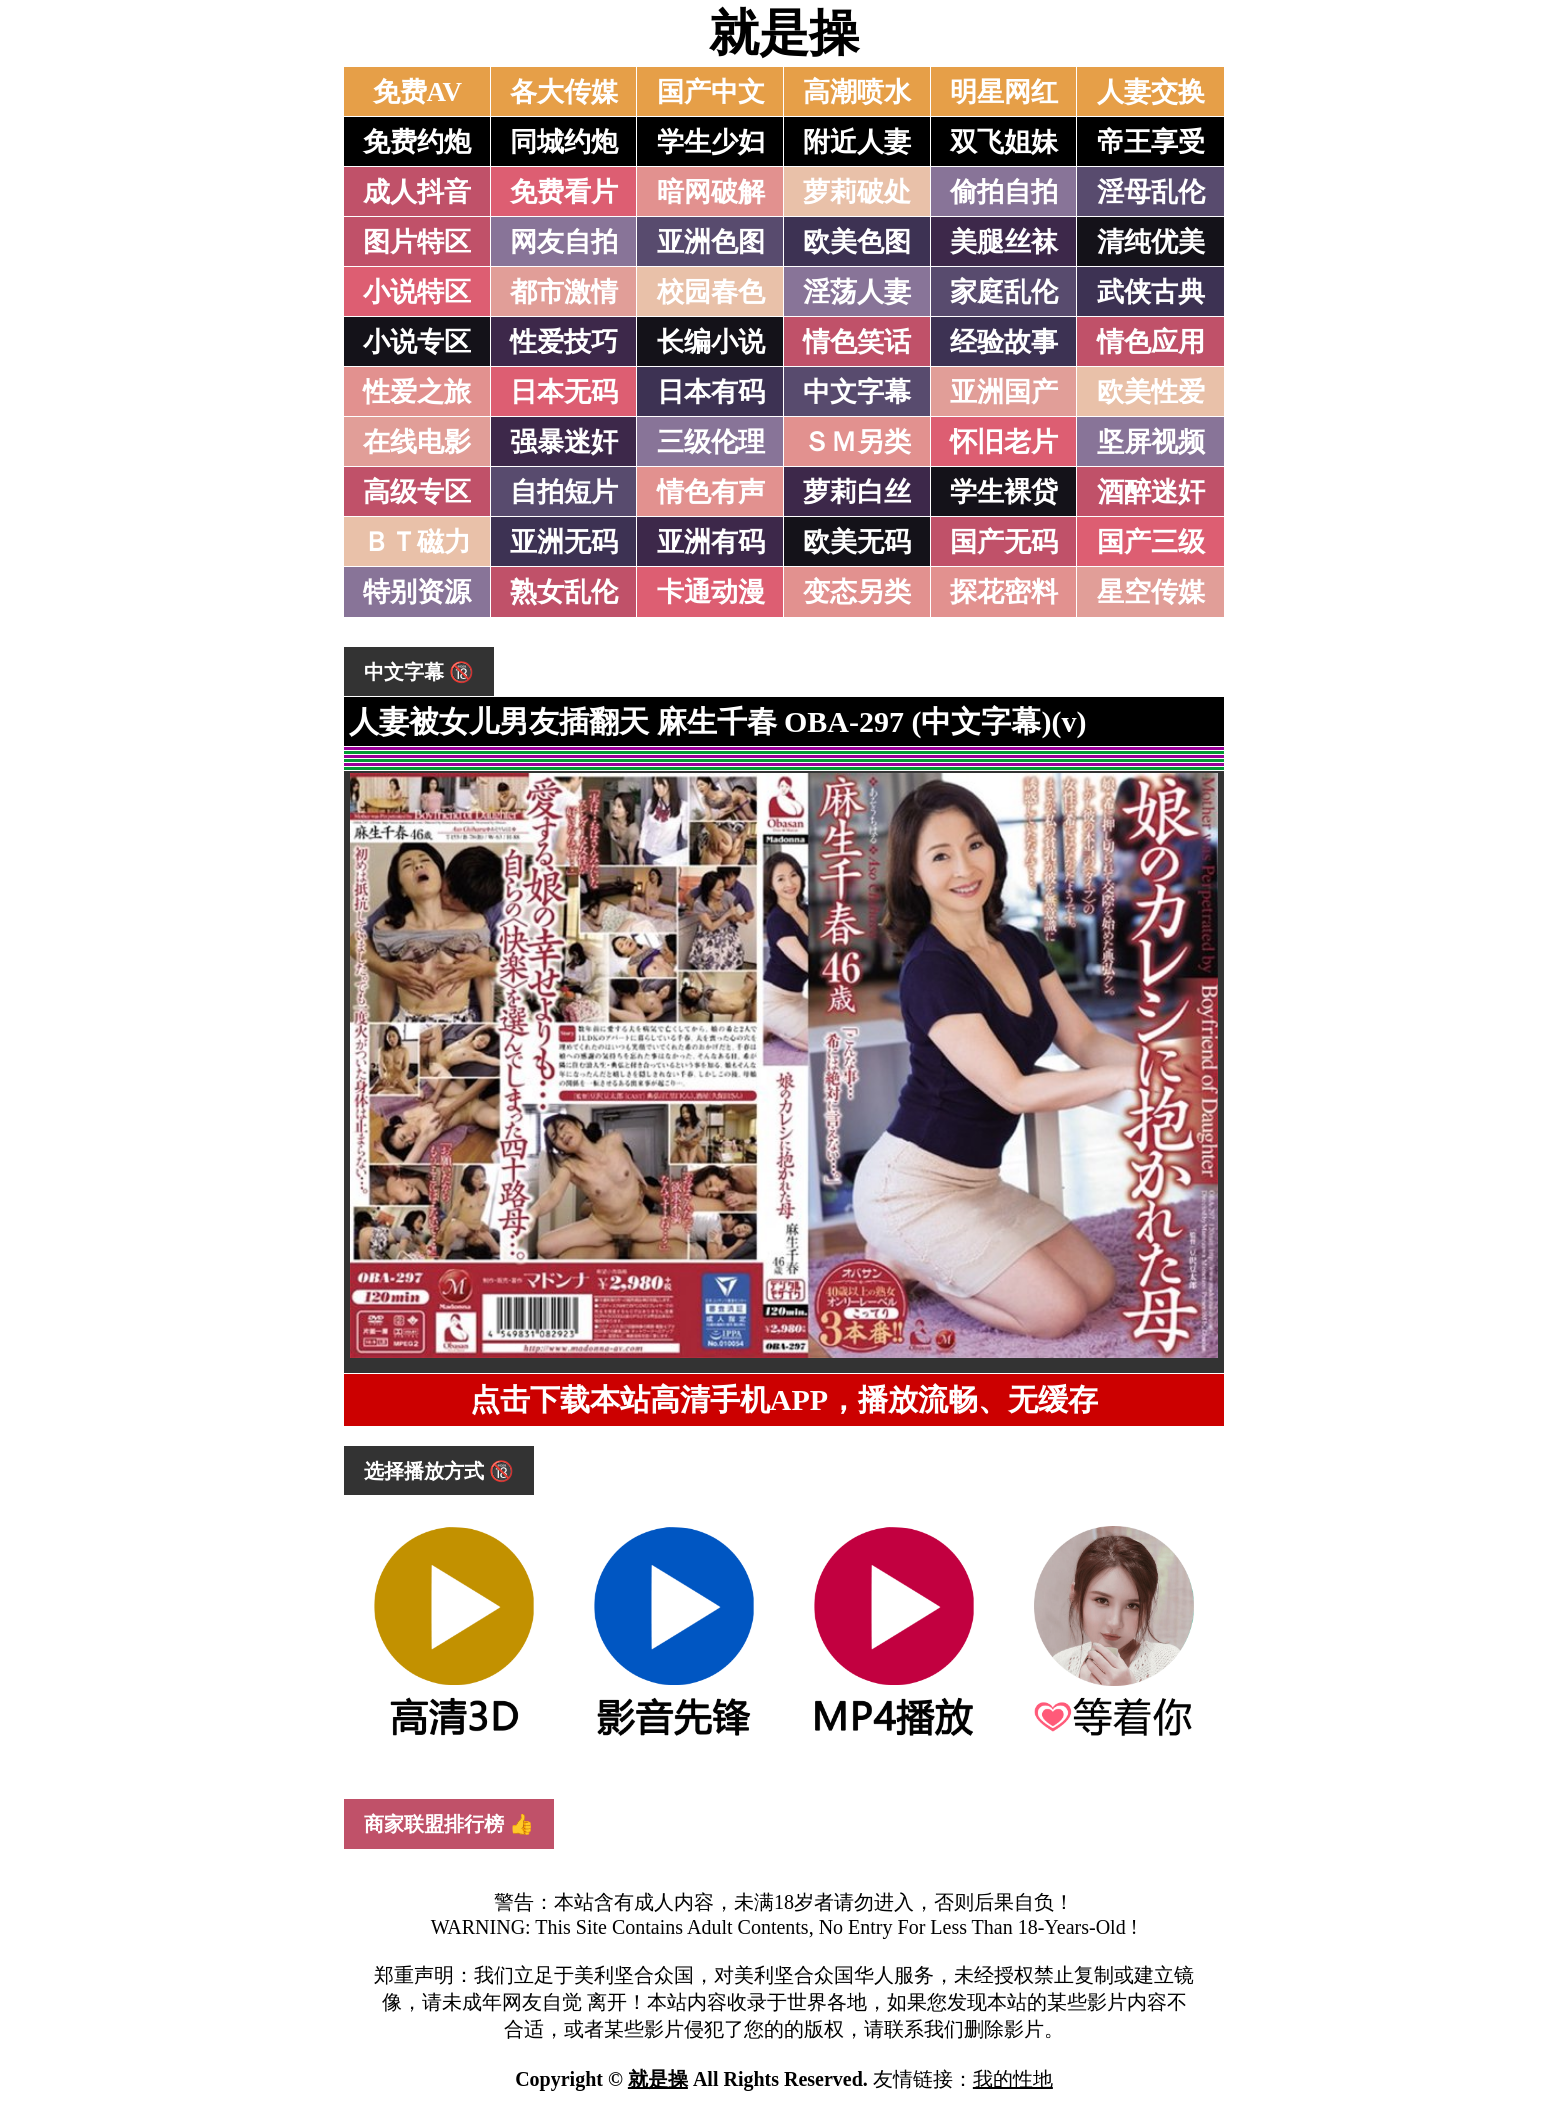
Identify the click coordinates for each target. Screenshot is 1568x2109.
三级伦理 (711, 442)
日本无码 (564, 392)
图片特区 (417, 242)
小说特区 (417, 292)
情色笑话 (857, 342)
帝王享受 (1151, 142)
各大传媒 (564, 92)
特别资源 (417, 592)
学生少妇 (711, 142)
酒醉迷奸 (1151, 492)
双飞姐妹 (1004, 142)
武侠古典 (1151, 292)
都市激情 (564, 292)
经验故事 (1004, 342)
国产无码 (1004, 542)
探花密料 (1004, 592)
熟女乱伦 (564, 592)
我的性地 (1013, 2079)
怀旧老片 (1004, 442)
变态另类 (857, 592)
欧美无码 (857, 542)
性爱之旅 (417, 392)
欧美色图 (857, 242)
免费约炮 (417, 142)
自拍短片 (564, 492)
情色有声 (711, 492)
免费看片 (564, 192)
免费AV (418, 92)
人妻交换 (1151, 92)
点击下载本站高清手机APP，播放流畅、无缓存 (784, 1399)
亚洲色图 (711, 242)
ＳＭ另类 (857, 442)
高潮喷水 (857, 92)
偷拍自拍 (1004, 192)
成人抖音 (417, 192)
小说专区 (417, 342)
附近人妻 (857, 142)
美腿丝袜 (1004, 242)
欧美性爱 (1151, 392)
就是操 (784, 33)
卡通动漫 (711, 592)
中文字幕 (857, 392)
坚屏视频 (1151, 442)
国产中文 (711, 92)
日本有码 (711, 392)
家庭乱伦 (1004, 292)
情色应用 (1151, 342)
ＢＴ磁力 (417, 542)
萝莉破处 (857, 192)
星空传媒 (1151, 592)
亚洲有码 (711, 542)
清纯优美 (1151, 242)
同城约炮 (564, 142)
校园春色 (711, 292)
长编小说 (711, 342)
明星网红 (1004, 92)
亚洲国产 (1004, 392)
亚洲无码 (564, 542)
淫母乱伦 (1151, 192)
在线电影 (417, 442)
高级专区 (417, 492)
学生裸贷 (1004, 492)
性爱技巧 (564, 342)
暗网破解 (711, 192)
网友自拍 (564, 242)
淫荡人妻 (857, 292)
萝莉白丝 (857, 492)
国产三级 (1151, 542)
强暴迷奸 (564, 442)
